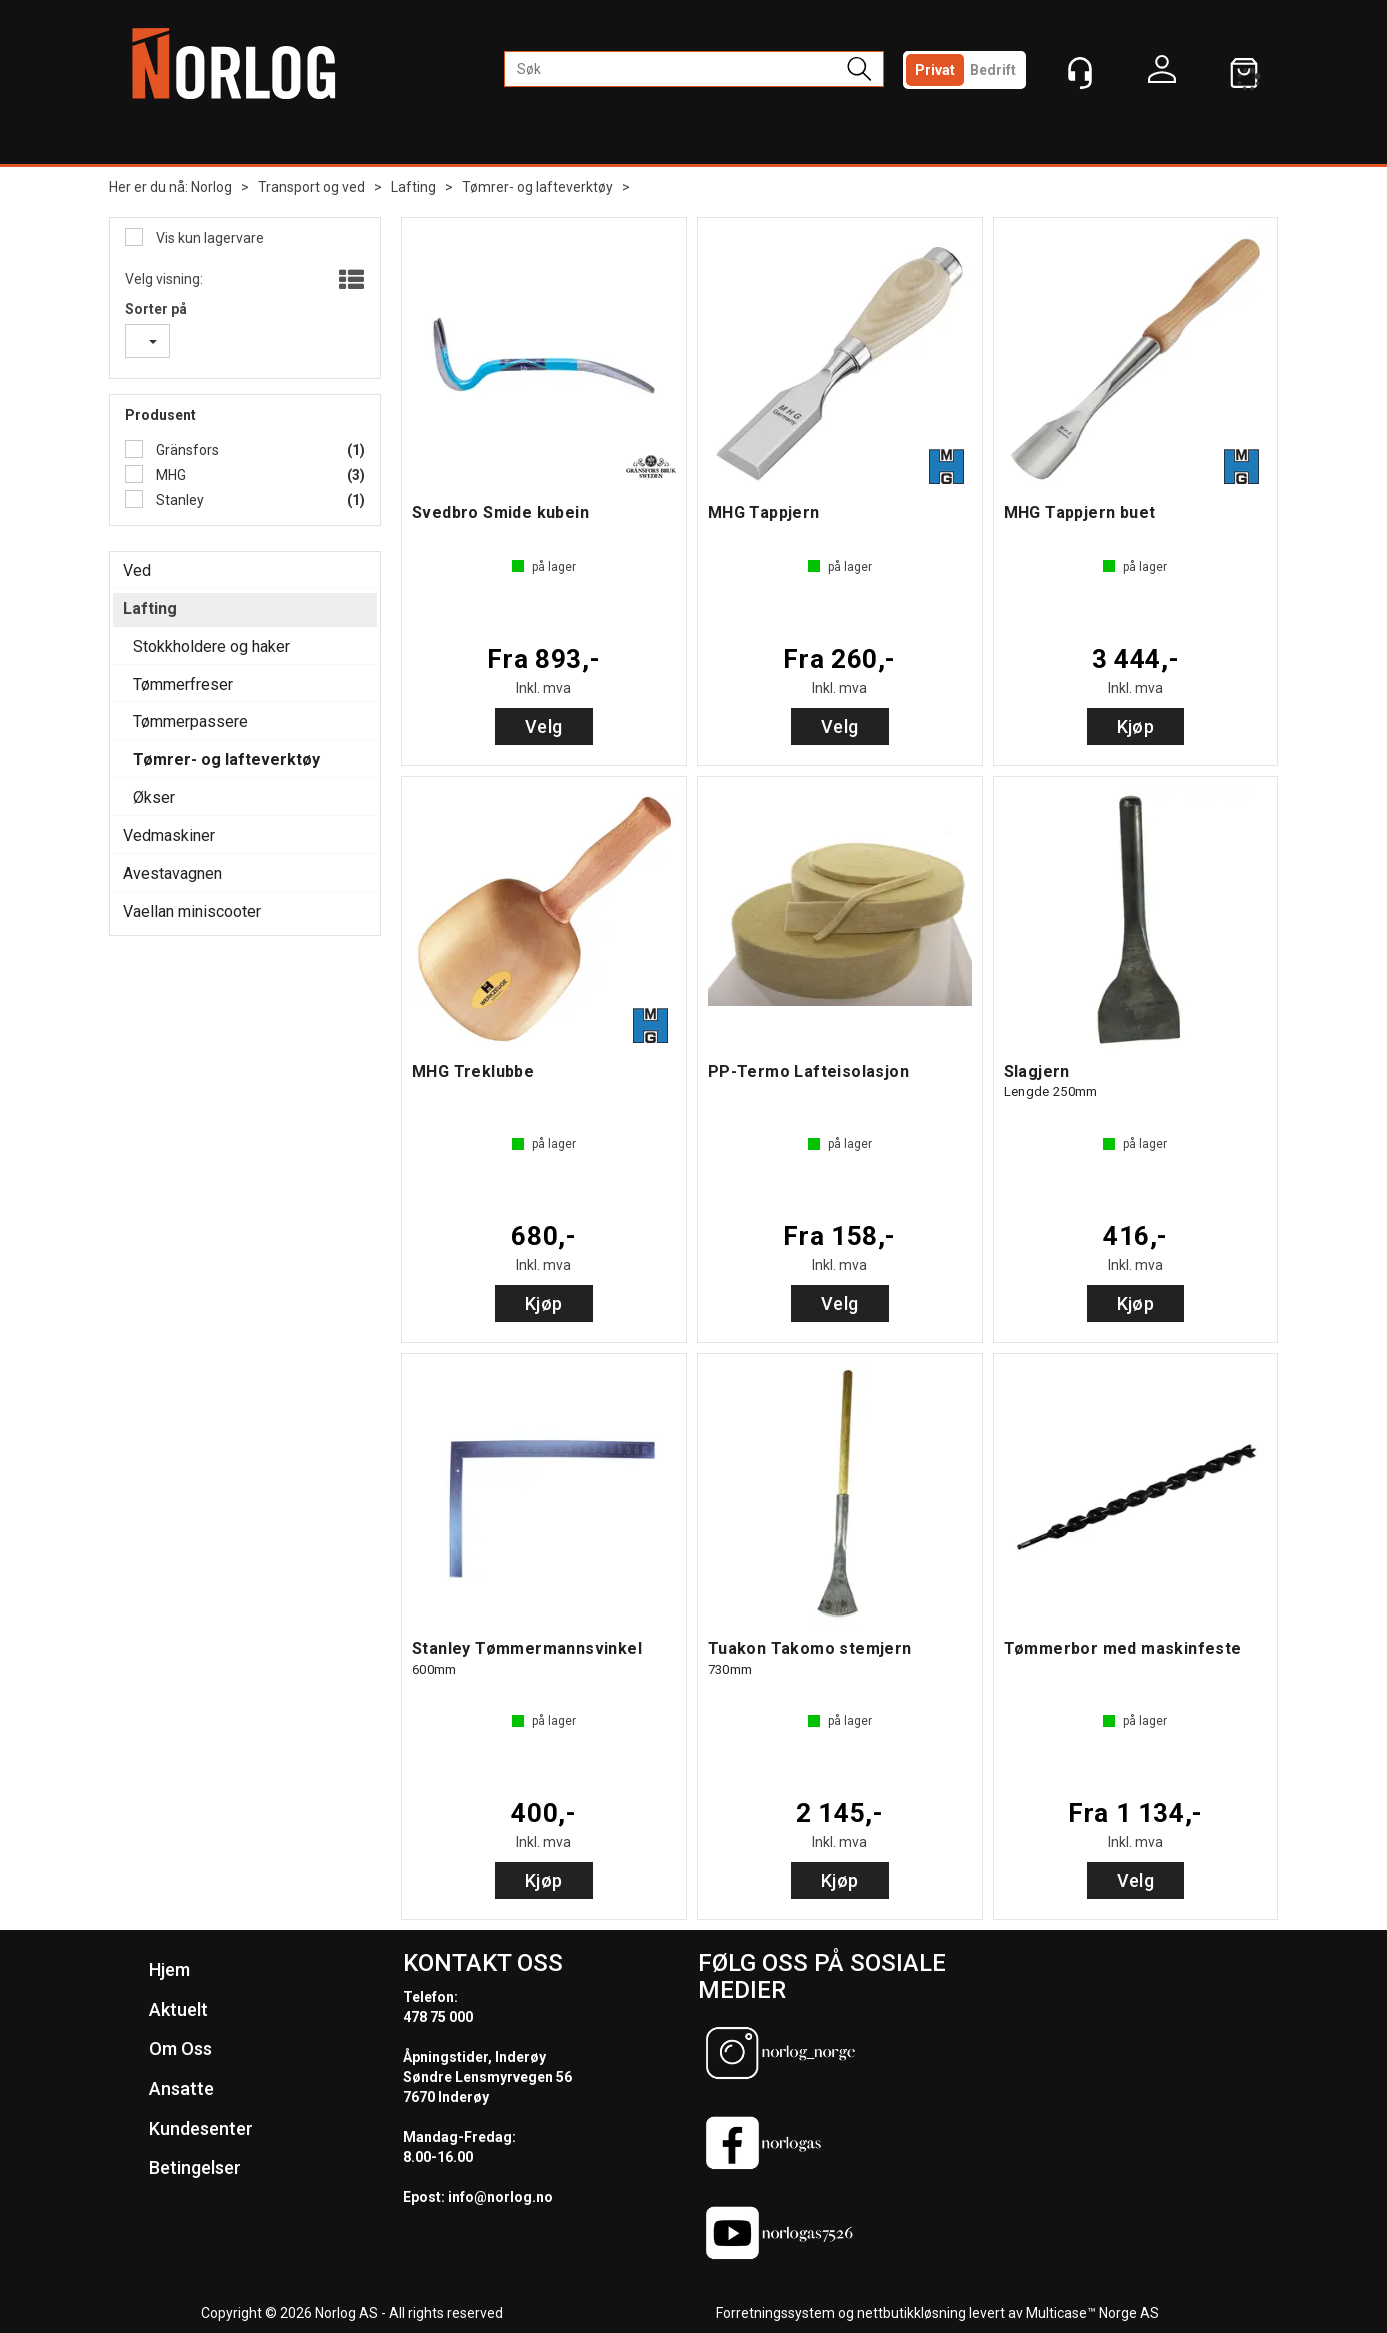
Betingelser (195, 2167)
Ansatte (181, 2088)
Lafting (413, 187)
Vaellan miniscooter (192, 911)
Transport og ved (311, 187)
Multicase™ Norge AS (1092, 2313)
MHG (169, 475)
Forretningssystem (775, 2313)
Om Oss (180, 2048)
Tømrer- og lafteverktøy (537, 187)
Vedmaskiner (169, 835)
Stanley (178, 500)
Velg (544, 726)
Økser (154, 797)
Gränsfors (186, 450)
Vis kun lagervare (208, 238)
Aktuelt (178, 2009)
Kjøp (1136, 726)
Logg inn (1162, 74)
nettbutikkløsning (911, 2313)
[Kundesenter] (1080, 73)
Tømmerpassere (190, 721)
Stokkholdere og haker (211, 646)
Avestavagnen (172, 873)
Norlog (211, 187)
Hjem (169, 1969)
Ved (137, 570)
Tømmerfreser (183, 684)
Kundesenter (201, 2128)
